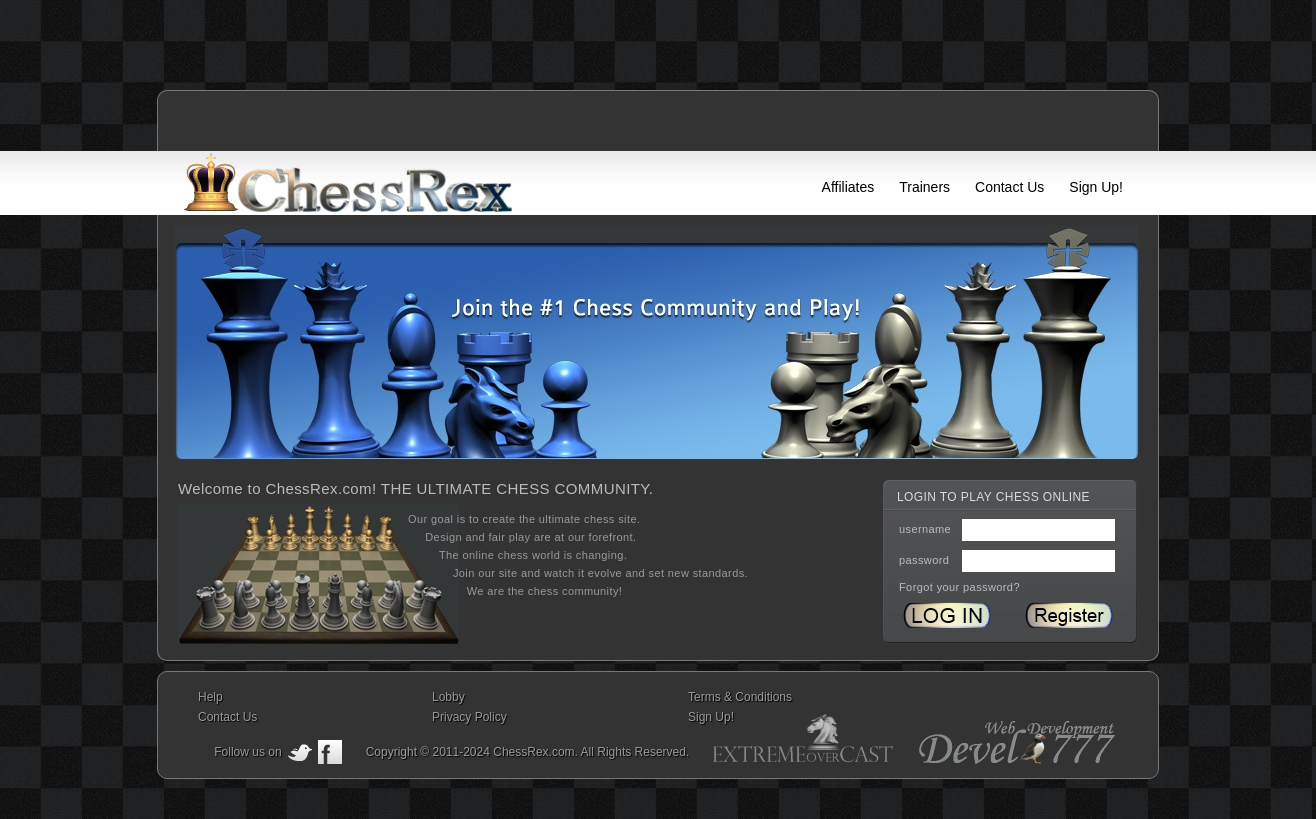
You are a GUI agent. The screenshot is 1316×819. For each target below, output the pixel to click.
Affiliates (848, 187)
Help (210, 697)
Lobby (448, 697)
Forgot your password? (959, 587)
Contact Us (1009, 187)
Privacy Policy (469, 717)
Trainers (924, 187)
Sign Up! (1096, 187)
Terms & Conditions (740, 697)
